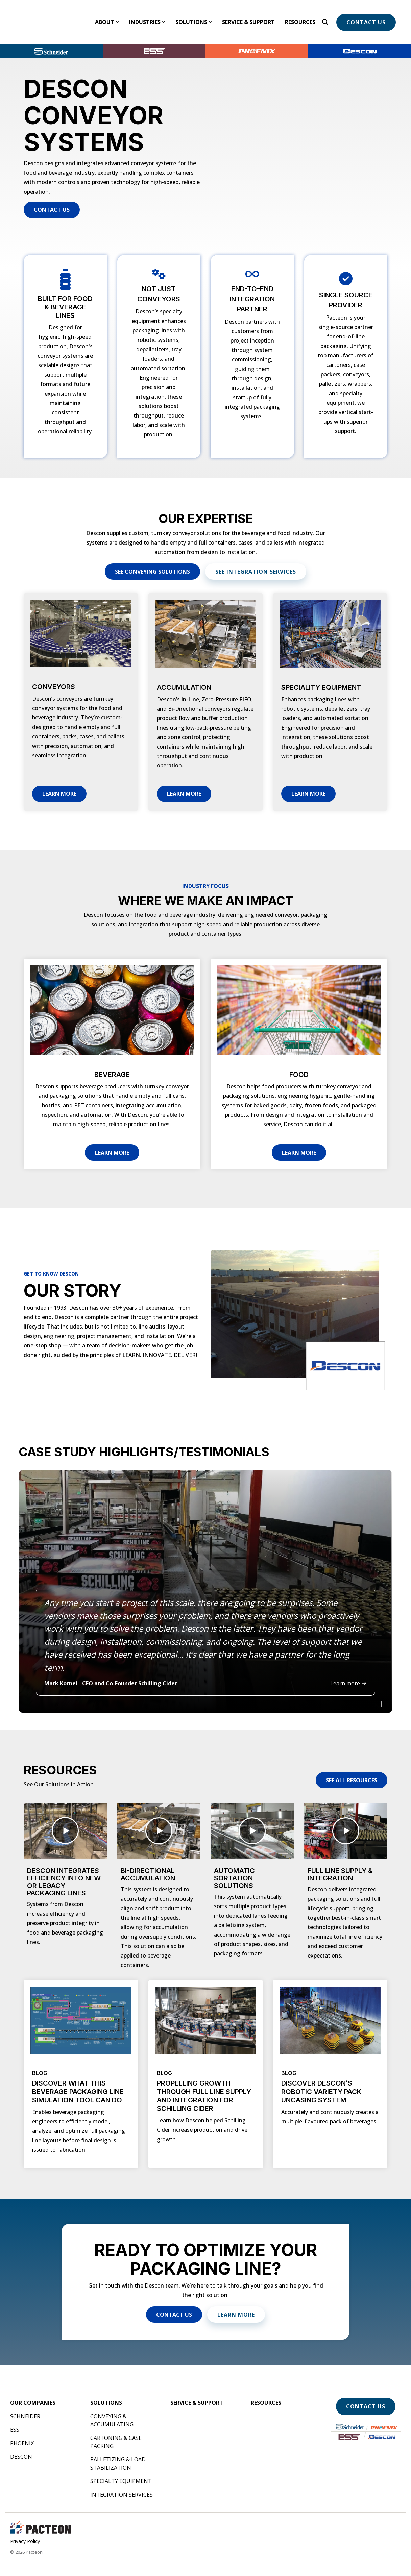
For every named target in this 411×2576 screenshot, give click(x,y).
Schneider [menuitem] (25, 2404)
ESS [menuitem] (14, 2417)
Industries (147, 16)
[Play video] (383, 1691)
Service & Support (248, 16)
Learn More (59, 781)
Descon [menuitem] (21, 2444)
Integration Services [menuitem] (121, 2482)
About (107, 16)
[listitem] (205, 1579)
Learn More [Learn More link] (236, 2302)
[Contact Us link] (52, 198)
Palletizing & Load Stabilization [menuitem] (118, 2451)
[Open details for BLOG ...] (81, 2062)
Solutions (193, 16)
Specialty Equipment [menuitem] (121, 2469)
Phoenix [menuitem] (22, 2431)
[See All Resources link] (351, 1768)
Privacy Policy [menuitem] (25, 2529)
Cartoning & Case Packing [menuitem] (116, 2430)
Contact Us (366, 16)
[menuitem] (32, 2390)
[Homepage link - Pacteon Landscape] (40, 2518)
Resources (300, 16)
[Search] (325, 16)
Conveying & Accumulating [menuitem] (112, 2408)
